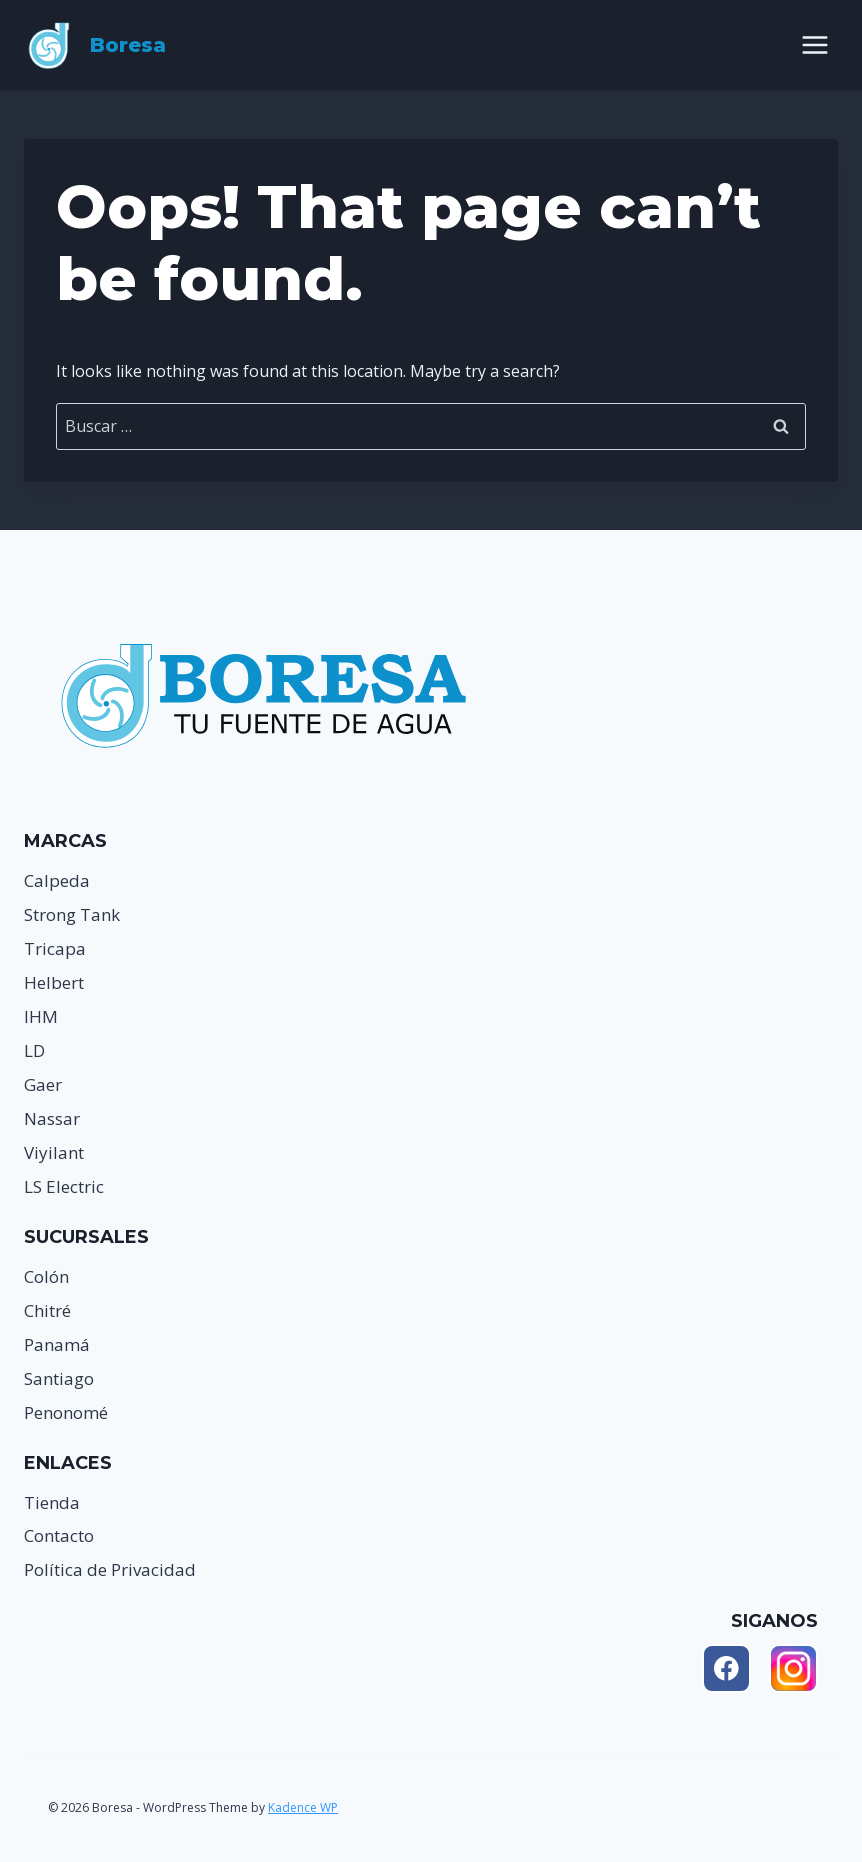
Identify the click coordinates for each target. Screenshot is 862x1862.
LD (34, 1050)
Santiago (59, 1378)
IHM (41, 1016)
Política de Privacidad (110, 1569)
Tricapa (55, 948)
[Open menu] (814, 44)
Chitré (47, 1310)
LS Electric (64, 1186)
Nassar (52, 1118)
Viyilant (54, 1152)
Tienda (52, 1502)
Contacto (59, 1535)
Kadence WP (303, 1807)
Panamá (57, 1344)
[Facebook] (726, 1668)
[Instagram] (793, 1668)
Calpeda (57, 880)
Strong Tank (72, 914)
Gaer (43, 1084)
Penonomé (66, 1412)
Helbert (54, 982)
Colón (46, 1276)
